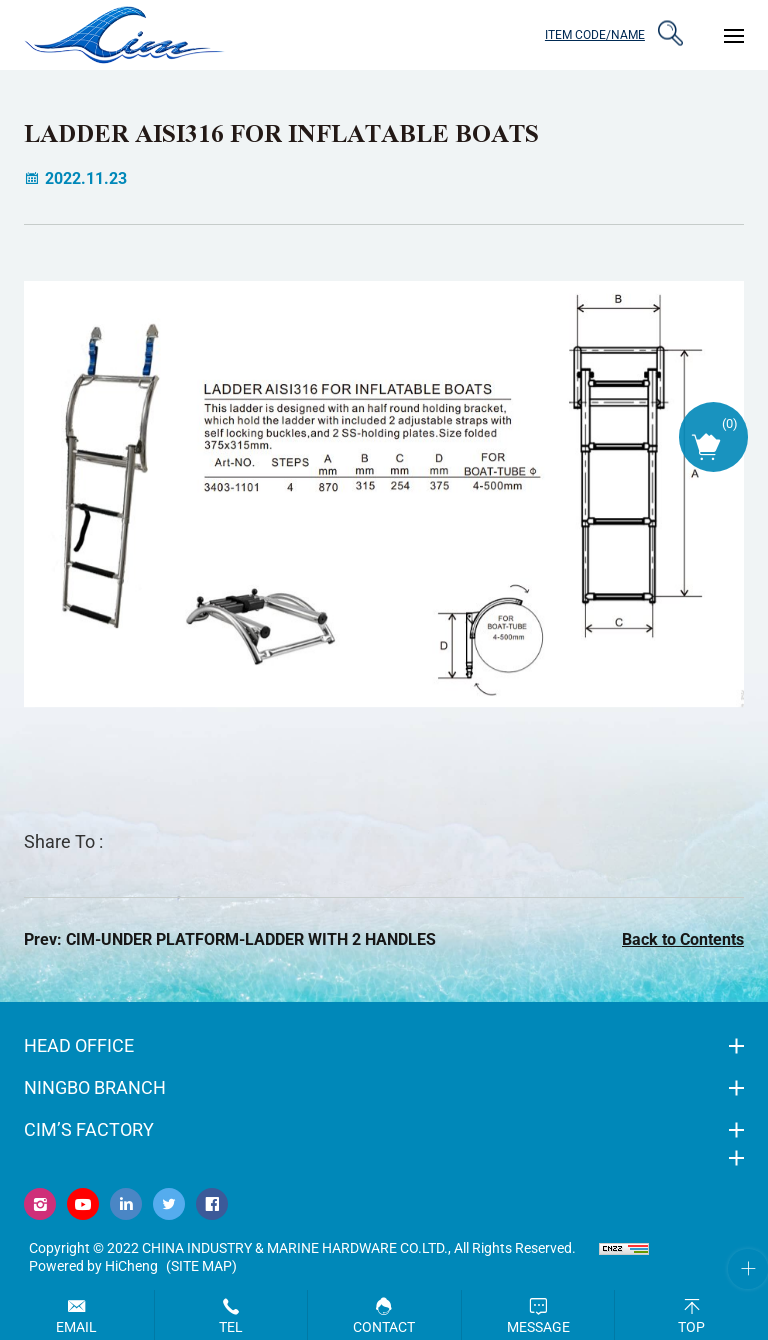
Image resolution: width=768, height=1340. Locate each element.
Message (538, 1327)
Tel (231, 1327)
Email (76, 1327)
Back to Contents (683, 939)
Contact (384, 1327)
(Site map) (201, 1266)
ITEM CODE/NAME (594, 34)
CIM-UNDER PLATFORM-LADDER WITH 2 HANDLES (251, 939)
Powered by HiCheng (93, 1266)
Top (691, 1327)
